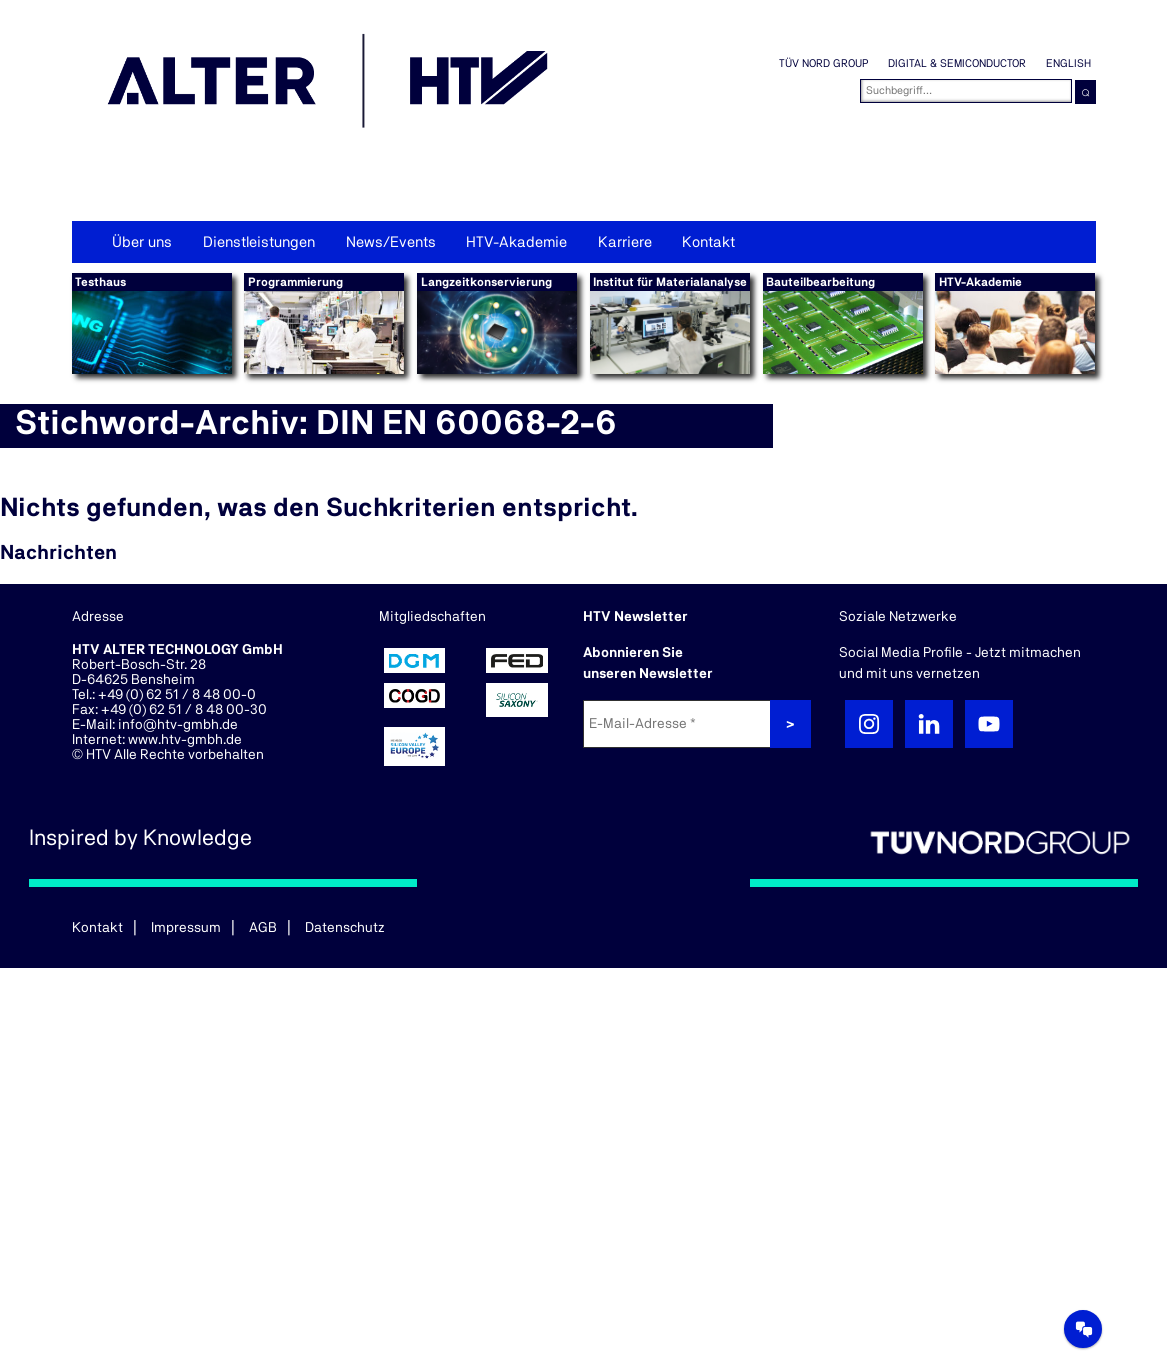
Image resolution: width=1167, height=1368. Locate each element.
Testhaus (100, 282)
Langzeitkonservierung (486, 282)
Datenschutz (345, 928)
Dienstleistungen (259, 242)
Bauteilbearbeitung (820, 282)
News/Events (391, 242)
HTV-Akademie (516, 242)
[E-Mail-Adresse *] (679, 724)
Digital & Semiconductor (957, 63)
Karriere (625, 242)
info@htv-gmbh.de (178, 725)
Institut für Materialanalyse (669, 282)
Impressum (186, 928)
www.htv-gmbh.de (185, 740)
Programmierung (295, 282)
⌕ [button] (1085, 91)
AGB (263, 928)
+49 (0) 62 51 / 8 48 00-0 (177, 695)
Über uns (142, 242)
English (1068, 63)
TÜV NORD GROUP (823, 63)
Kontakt (708, 242)
